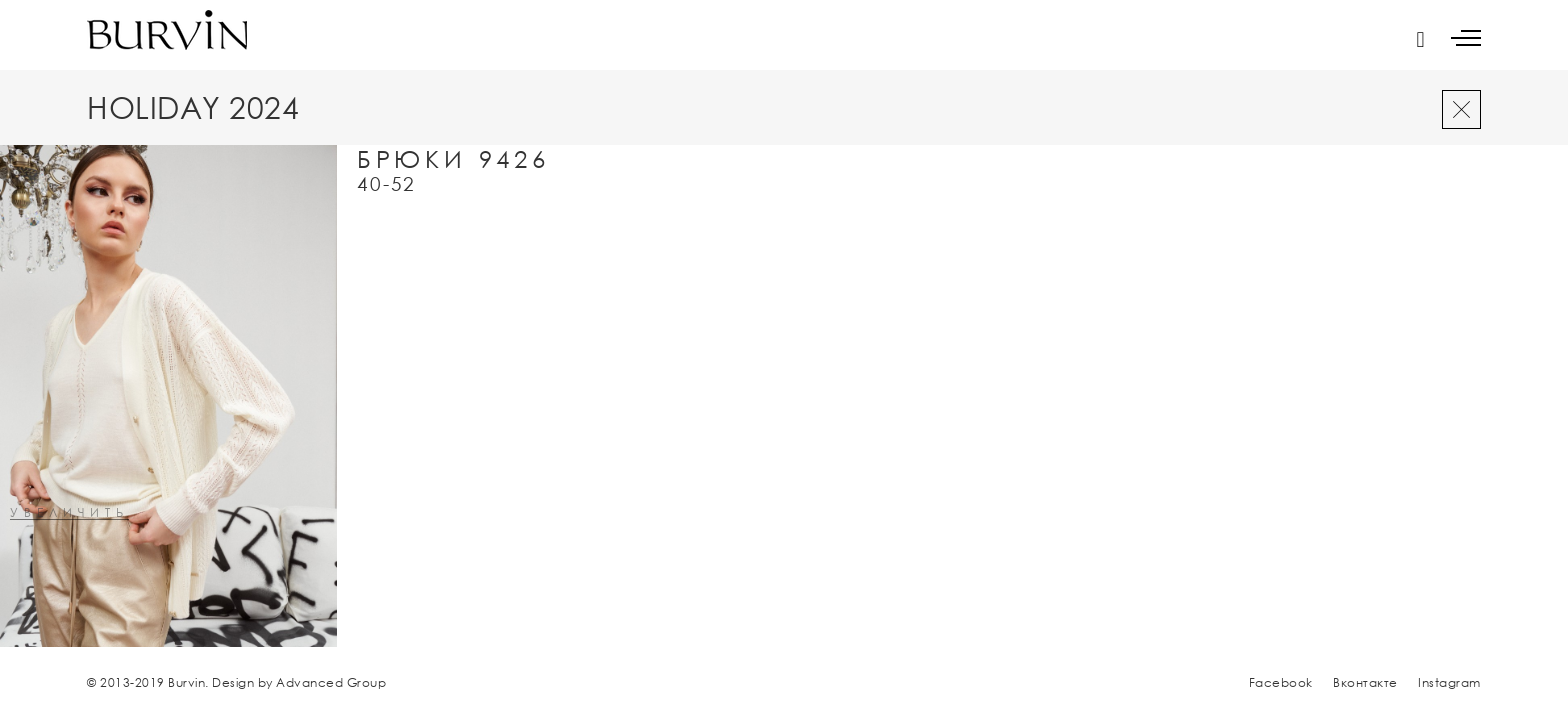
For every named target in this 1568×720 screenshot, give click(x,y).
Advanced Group (331, 682)
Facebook (1281, 682)
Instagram (1449, 682)
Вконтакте (1365, 682)
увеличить (69, 513)
